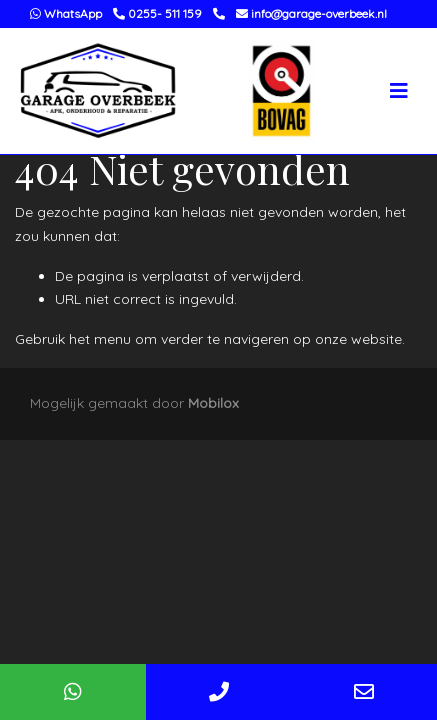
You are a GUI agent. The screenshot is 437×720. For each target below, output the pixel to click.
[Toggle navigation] (399, 91)
